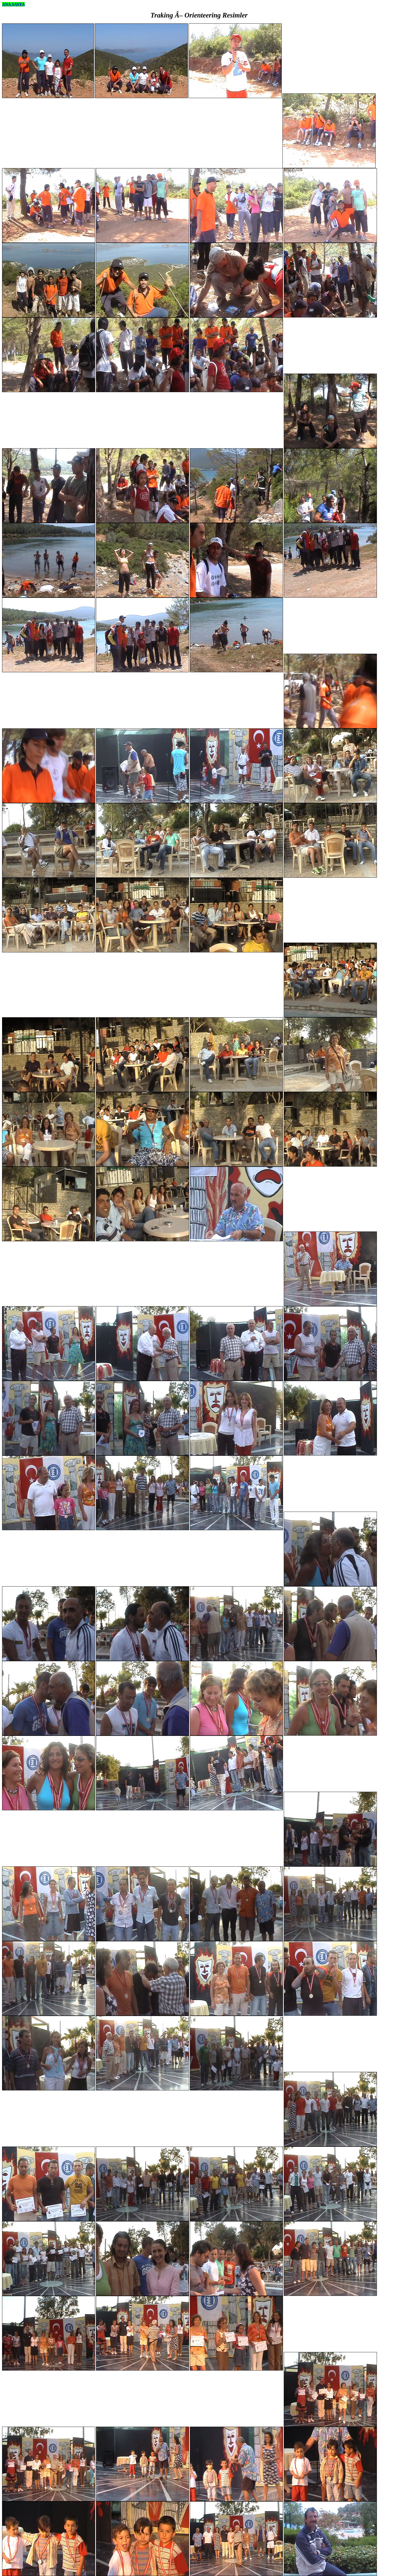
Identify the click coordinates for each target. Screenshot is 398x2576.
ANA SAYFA (13, 4)
